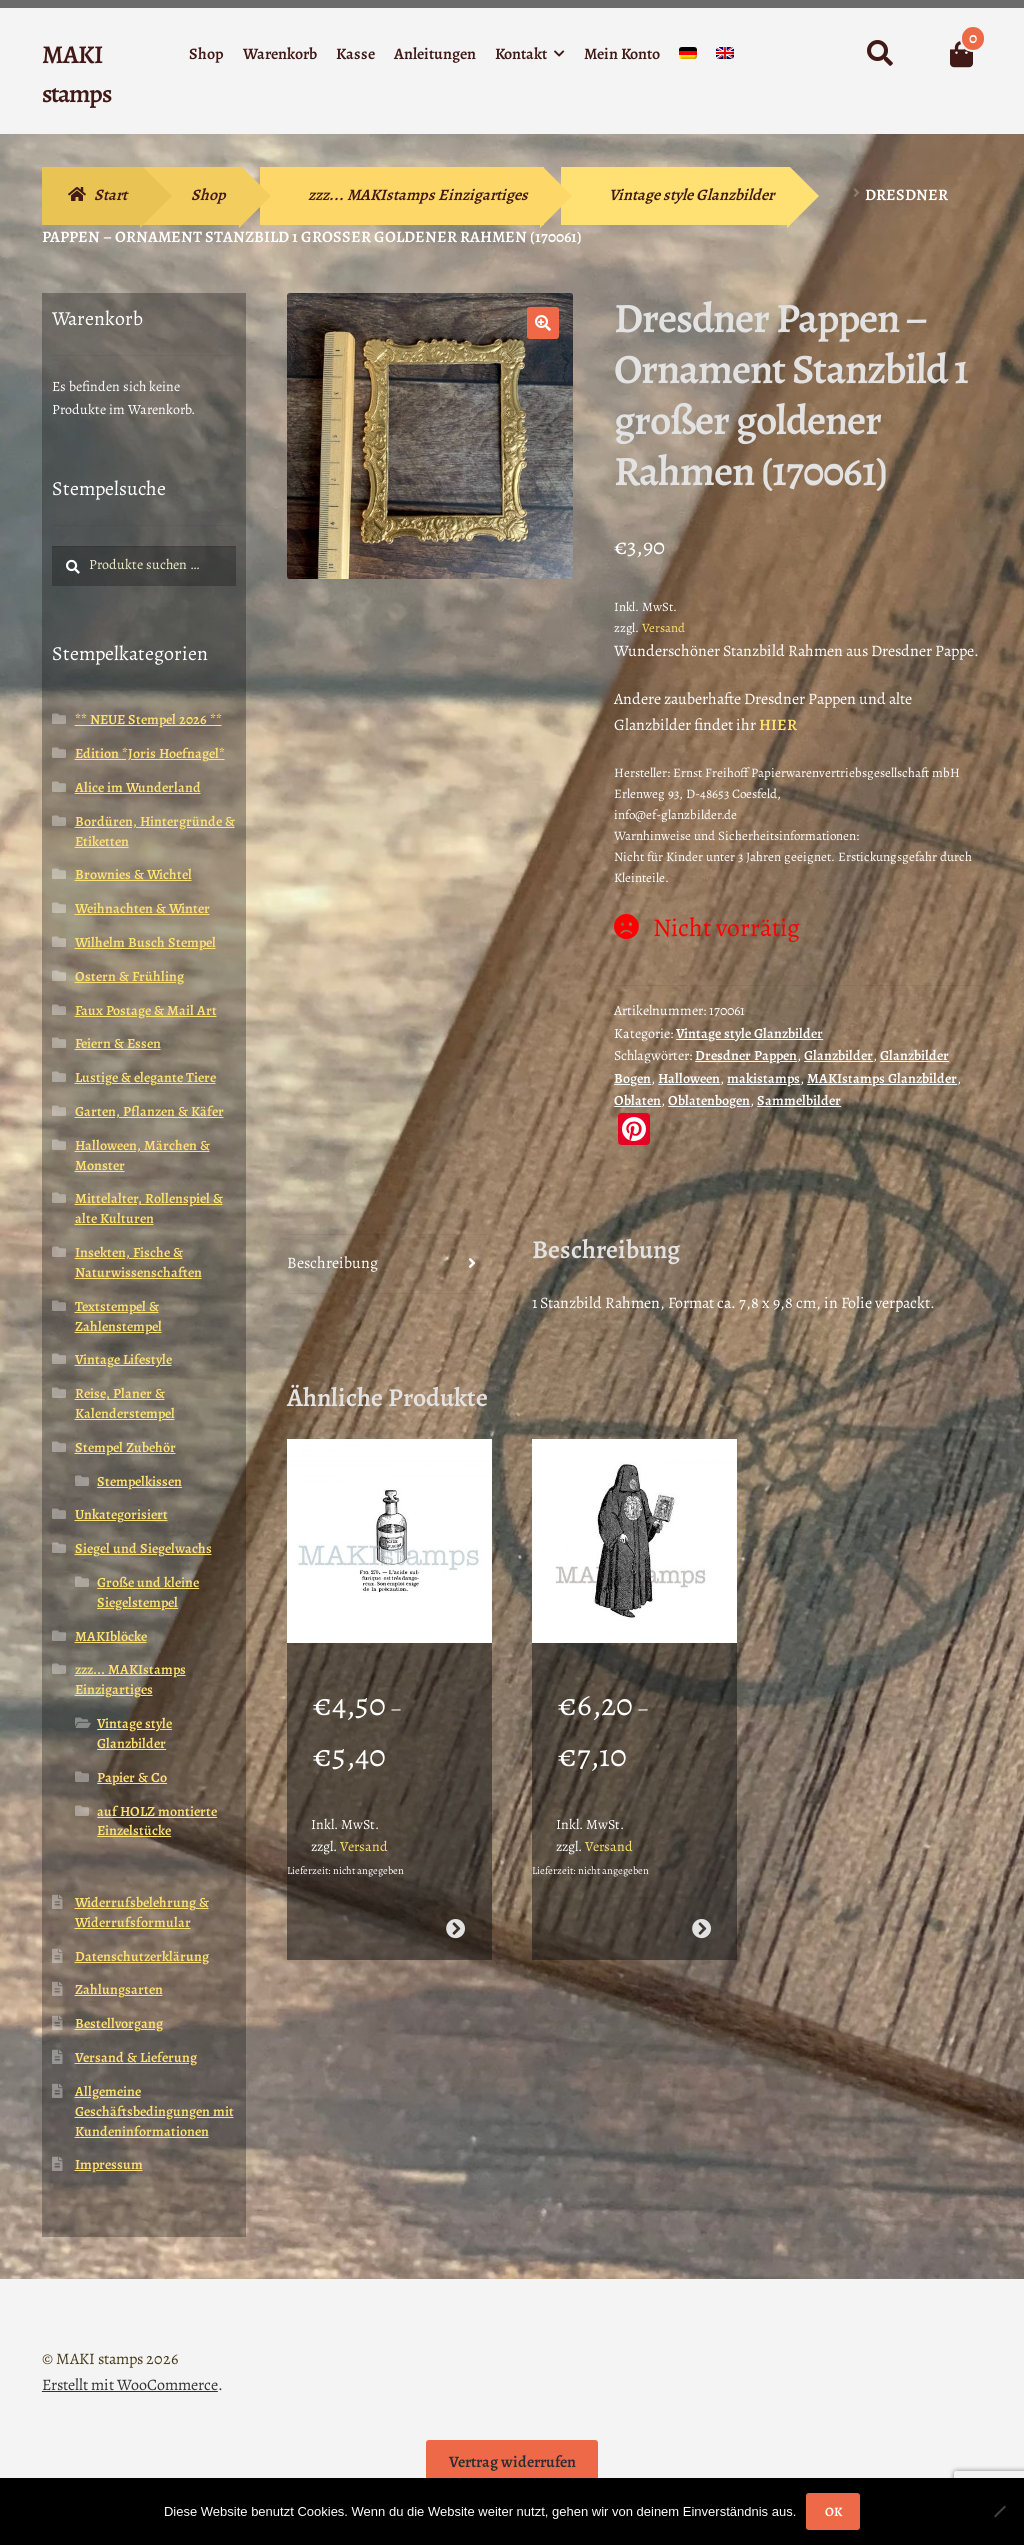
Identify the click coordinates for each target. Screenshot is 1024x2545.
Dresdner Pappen (746, 1055)
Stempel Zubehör (125, 1447)
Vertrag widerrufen (512, 2462)
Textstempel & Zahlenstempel (118, 1316)
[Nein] (999, 2511)
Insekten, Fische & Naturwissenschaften (138, 1262)
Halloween (689, 1078)
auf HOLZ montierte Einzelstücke (157, 1821)
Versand (663, 627)
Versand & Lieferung (136, 2057)
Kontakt (521, 54)
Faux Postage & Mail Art (146, 1010)
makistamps (763, 1078)
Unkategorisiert (121, 1514)
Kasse (355, 54)
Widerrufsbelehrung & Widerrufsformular (142, 1912)
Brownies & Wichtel (133, 874)
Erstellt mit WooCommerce (130, 2385)
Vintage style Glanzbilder (691, 195)
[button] (543, 323)
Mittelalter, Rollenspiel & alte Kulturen (149, 1208)
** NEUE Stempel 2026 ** (148, 719)
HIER (778, 725)
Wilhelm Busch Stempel (145, 942)
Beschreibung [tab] (332, 1263)
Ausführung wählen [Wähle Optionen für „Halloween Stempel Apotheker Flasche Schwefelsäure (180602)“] (455, 1920)
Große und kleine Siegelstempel (148, 1592)
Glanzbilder (838, 1055)
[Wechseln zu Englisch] (725, 57)
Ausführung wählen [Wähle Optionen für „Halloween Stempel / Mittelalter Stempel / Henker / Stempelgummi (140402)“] (701, 1920)
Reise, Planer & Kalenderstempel (125, 1403)
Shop (206, 54)
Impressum (109, 2164)
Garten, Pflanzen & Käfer (149, 1111)
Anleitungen (435, 54)
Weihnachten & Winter (142, 908)
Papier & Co (132, 1777)
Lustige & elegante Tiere (145, 1077)
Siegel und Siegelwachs (143, 1548)
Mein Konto (622, 54)
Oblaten (637, 1100)
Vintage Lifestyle (123, 1359)
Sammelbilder (799, 1100)
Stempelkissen (139, 1481)
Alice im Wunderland (138, 787)
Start (110, 195)
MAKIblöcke (111, 1636)
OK (833, 2511)
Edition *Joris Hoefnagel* (150, 753)
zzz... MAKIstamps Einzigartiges (418, 195)
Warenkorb (280, 54)
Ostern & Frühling (129, 976)
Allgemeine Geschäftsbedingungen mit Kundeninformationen (154, 2111)
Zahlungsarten (119, 1989)
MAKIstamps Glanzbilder (882, 1078)
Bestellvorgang (119, 2023)
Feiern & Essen (118, 1043)
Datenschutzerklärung (142, 1956)
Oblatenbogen (709, 1100)
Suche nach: (878, 54)
